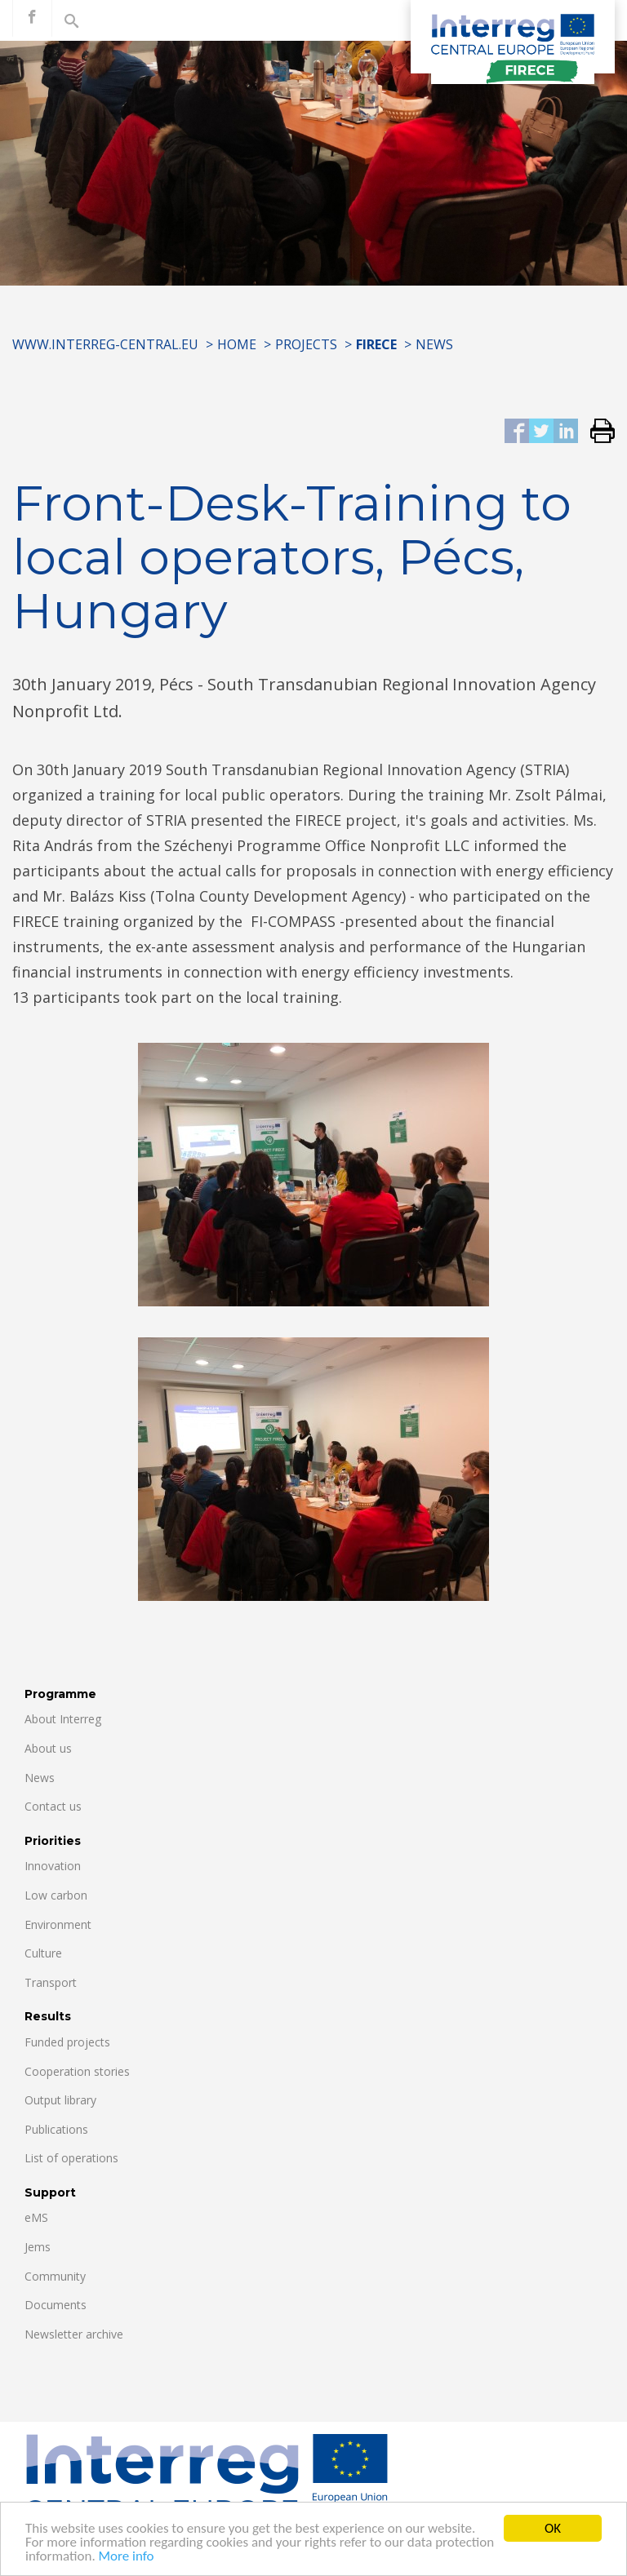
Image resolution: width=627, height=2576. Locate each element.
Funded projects (67, 2042)
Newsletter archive (73, 2334)
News (434, 344)
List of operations (71, 2158)
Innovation (52, 1865)
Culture (43, 1953)
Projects (306, 344)
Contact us (53, 1806)
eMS (36, 2217)
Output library (60, 2100)
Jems (37, 2247)
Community (55, 2276)
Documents (55, 2304)
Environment (57, 1924)
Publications (56, 2129)
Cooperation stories (77, 2071)
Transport (50, 1982)
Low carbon (55, 1895)
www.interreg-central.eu (105, 344)
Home (236, 344)
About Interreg (62, 1719)
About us (48, 1748)
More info (126, 2558)
